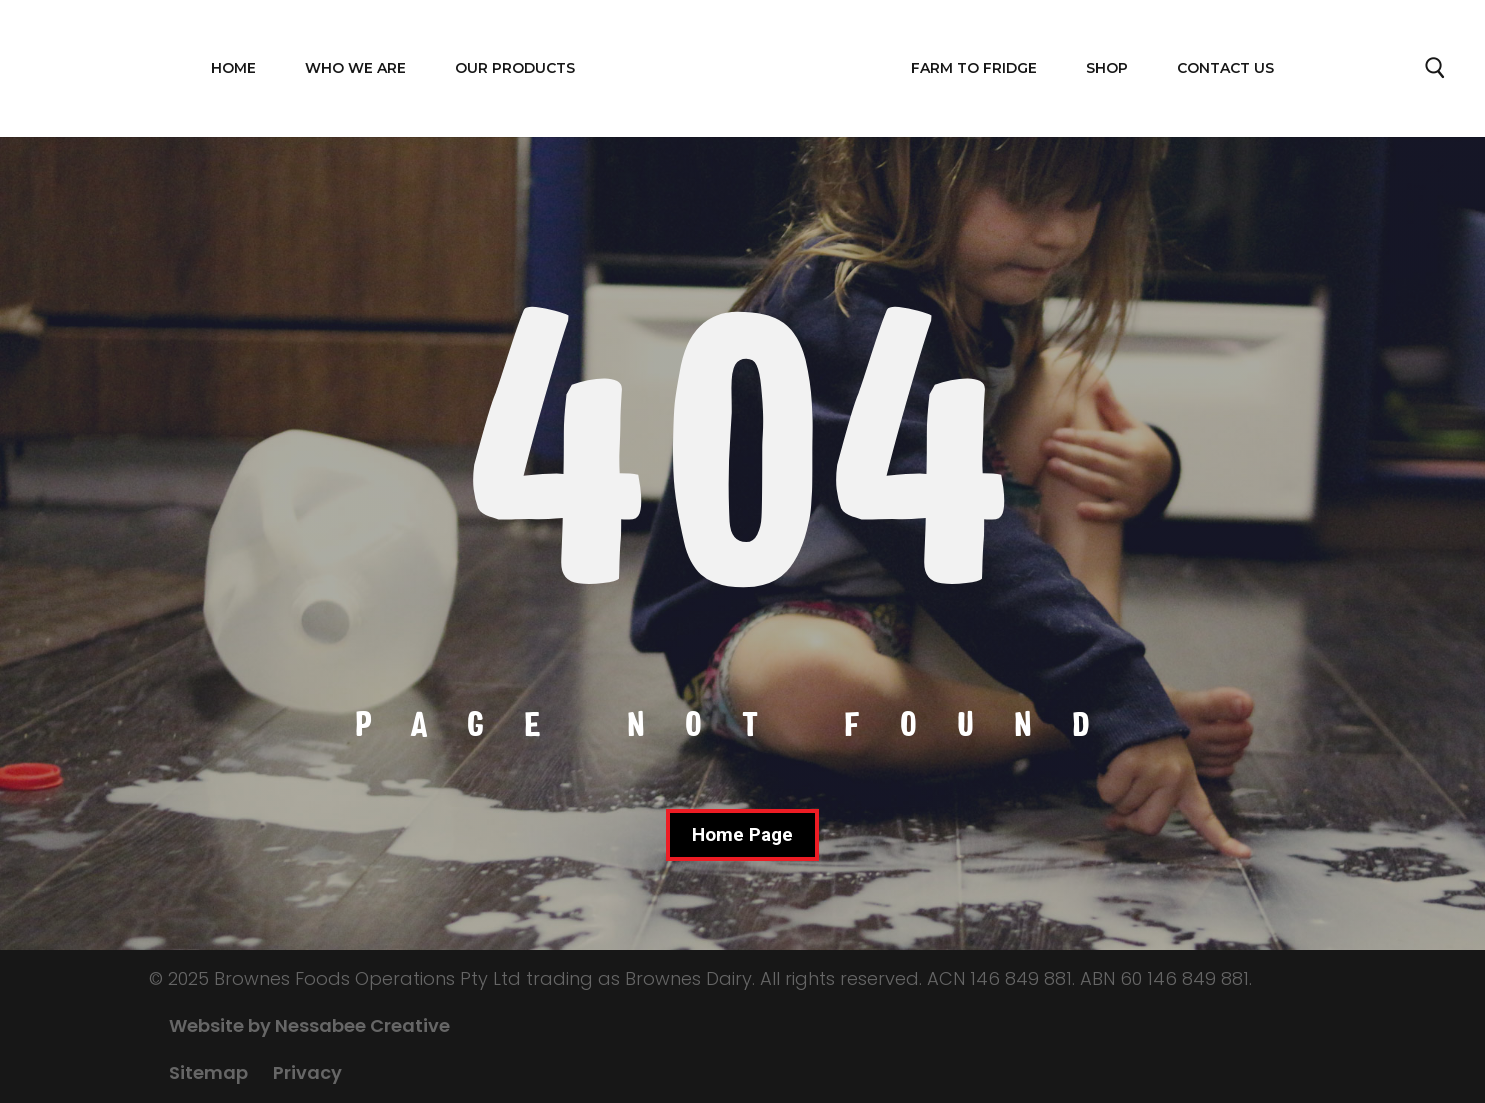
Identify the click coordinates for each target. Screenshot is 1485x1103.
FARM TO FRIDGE (974, 68)
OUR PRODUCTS (515, 68)
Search (1436, 73)
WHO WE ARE (355, 68)
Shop (1107, 68)
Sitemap (208, 1072)
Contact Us (1225, 68)
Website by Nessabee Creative (309, 1025)
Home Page (742, 834)
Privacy (307, 1072)
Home (233, 68)
